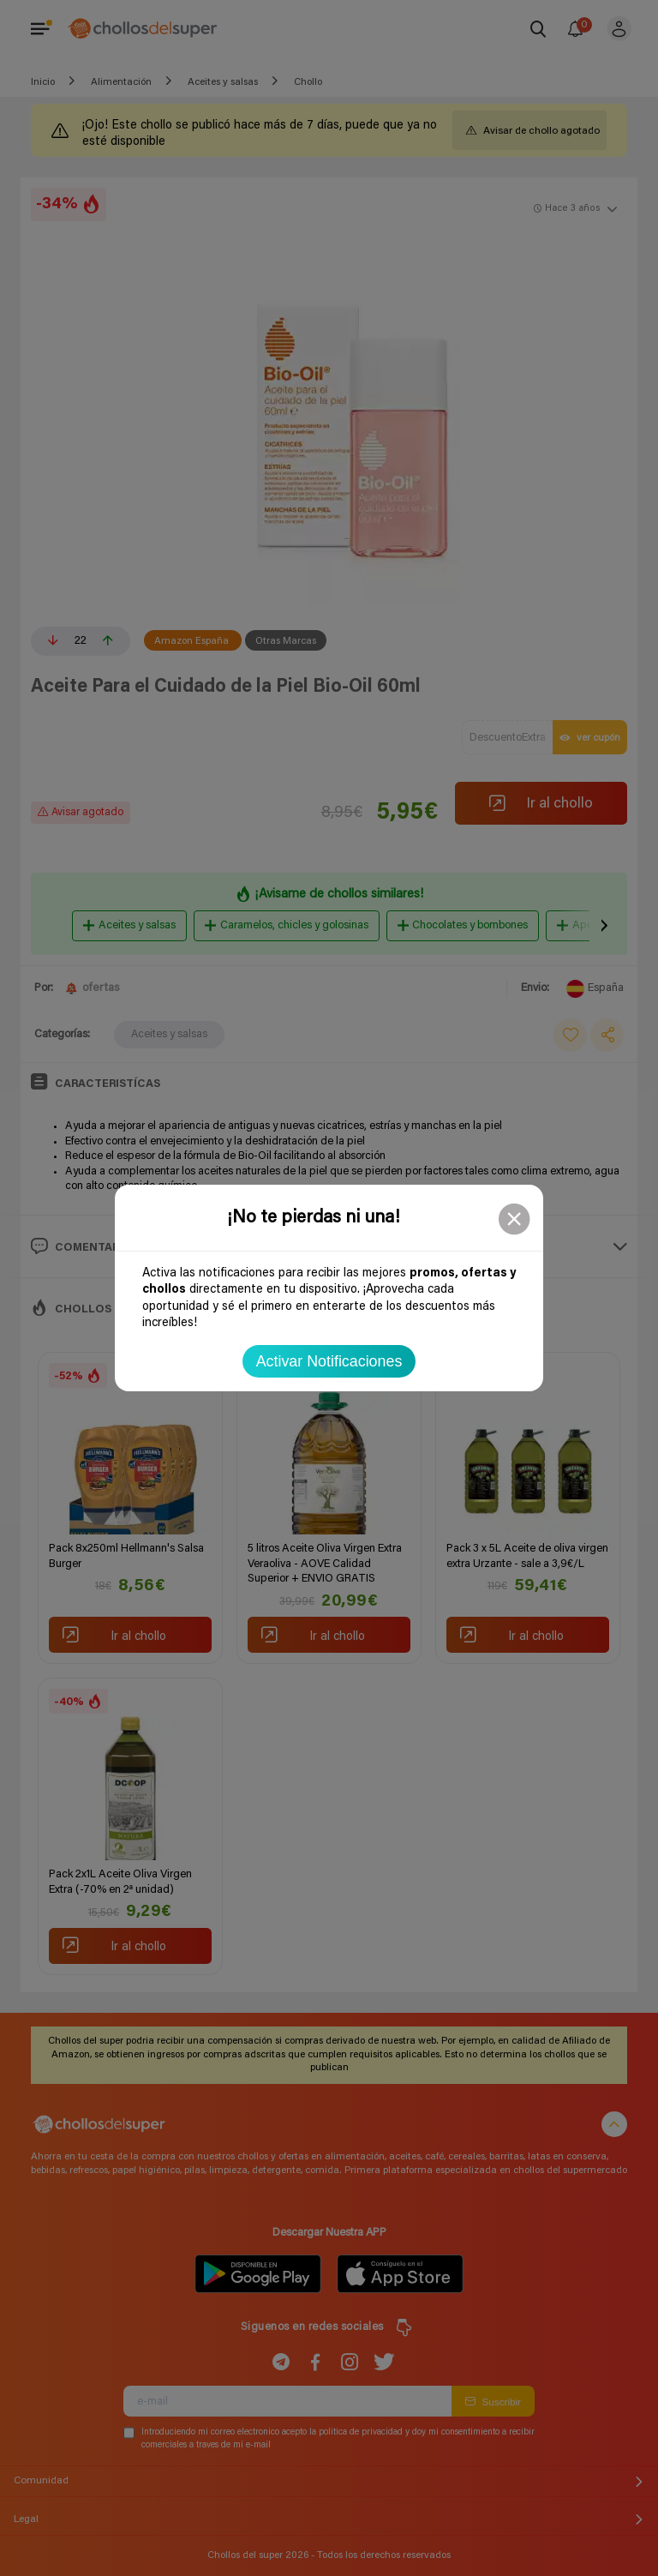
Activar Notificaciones (329, 1361)
